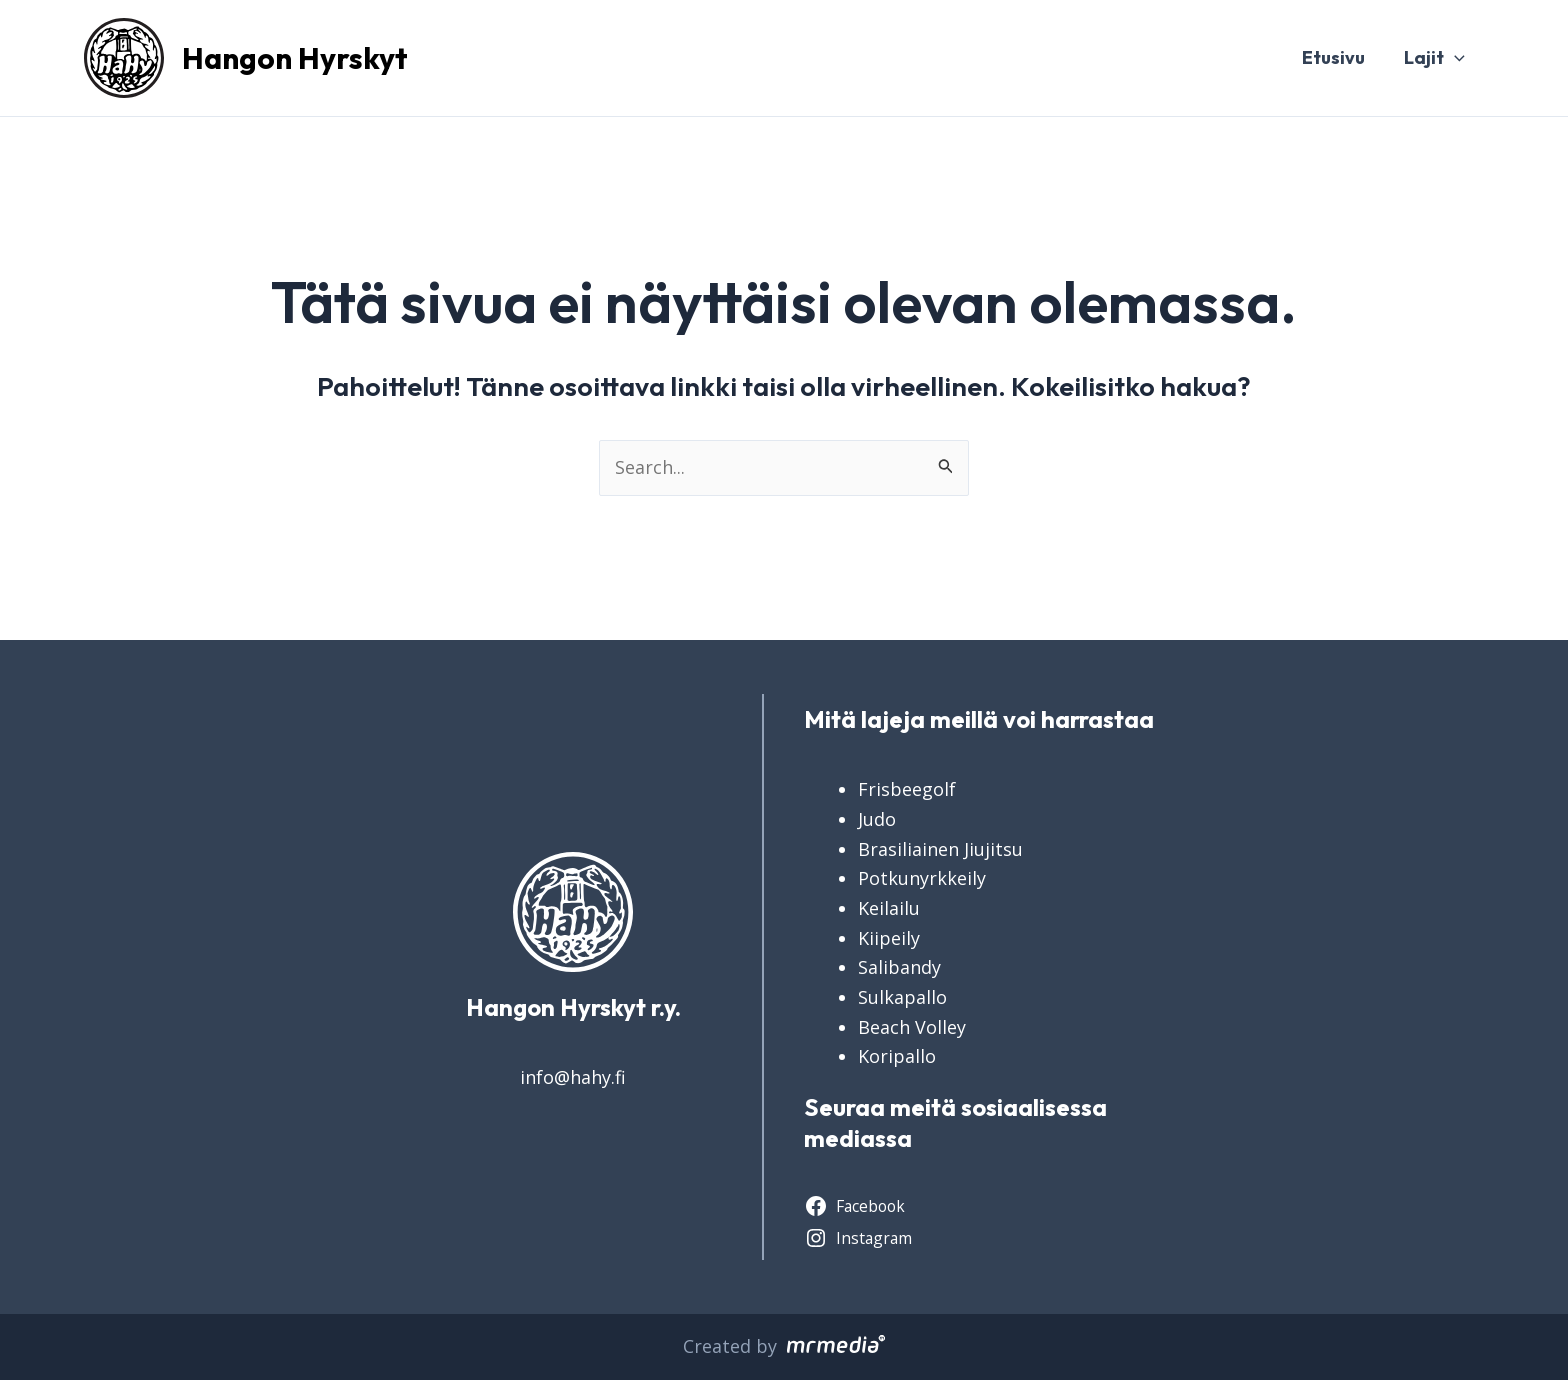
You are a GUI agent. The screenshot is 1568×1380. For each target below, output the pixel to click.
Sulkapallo (902, 997)
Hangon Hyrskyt (295, 58)
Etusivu (1337, 57)
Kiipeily (889, 938)
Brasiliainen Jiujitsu (940, 849)
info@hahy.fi (573, 1077)
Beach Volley (912, 1027)
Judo (877, 819)
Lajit (1435, 58)
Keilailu (889, 908)
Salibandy (899, 967)
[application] (1455, 58)
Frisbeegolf (907, 789)
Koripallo (897, 1056)
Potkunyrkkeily (922, 878)
